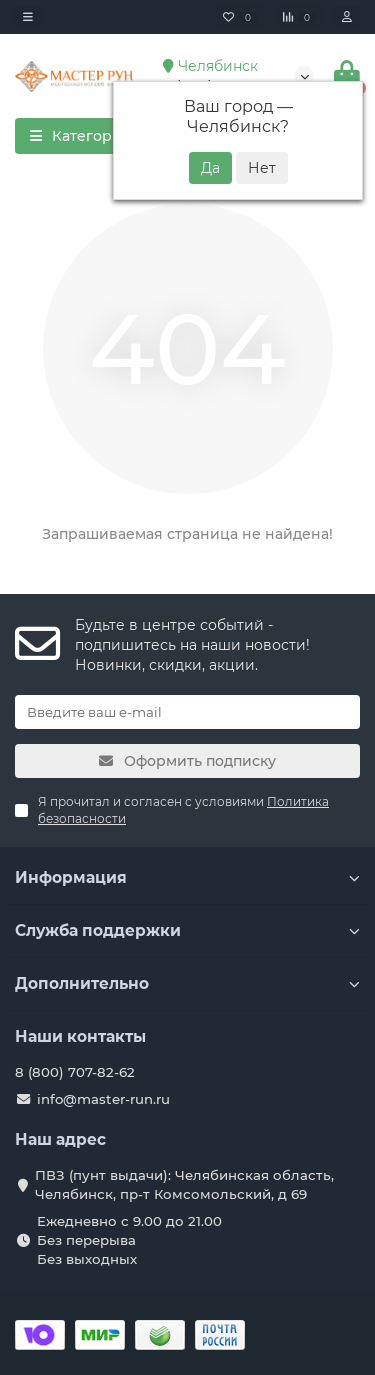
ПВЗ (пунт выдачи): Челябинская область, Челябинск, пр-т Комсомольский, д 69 (184, 1184)
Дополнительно (187, 983)
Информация (187, 877)
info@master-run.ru (103, 1099)
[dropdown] (28, 17)
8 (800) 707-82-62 (75, 1072)
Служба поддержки (187, 930)
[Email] (187, 712)
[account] (347, 17)
